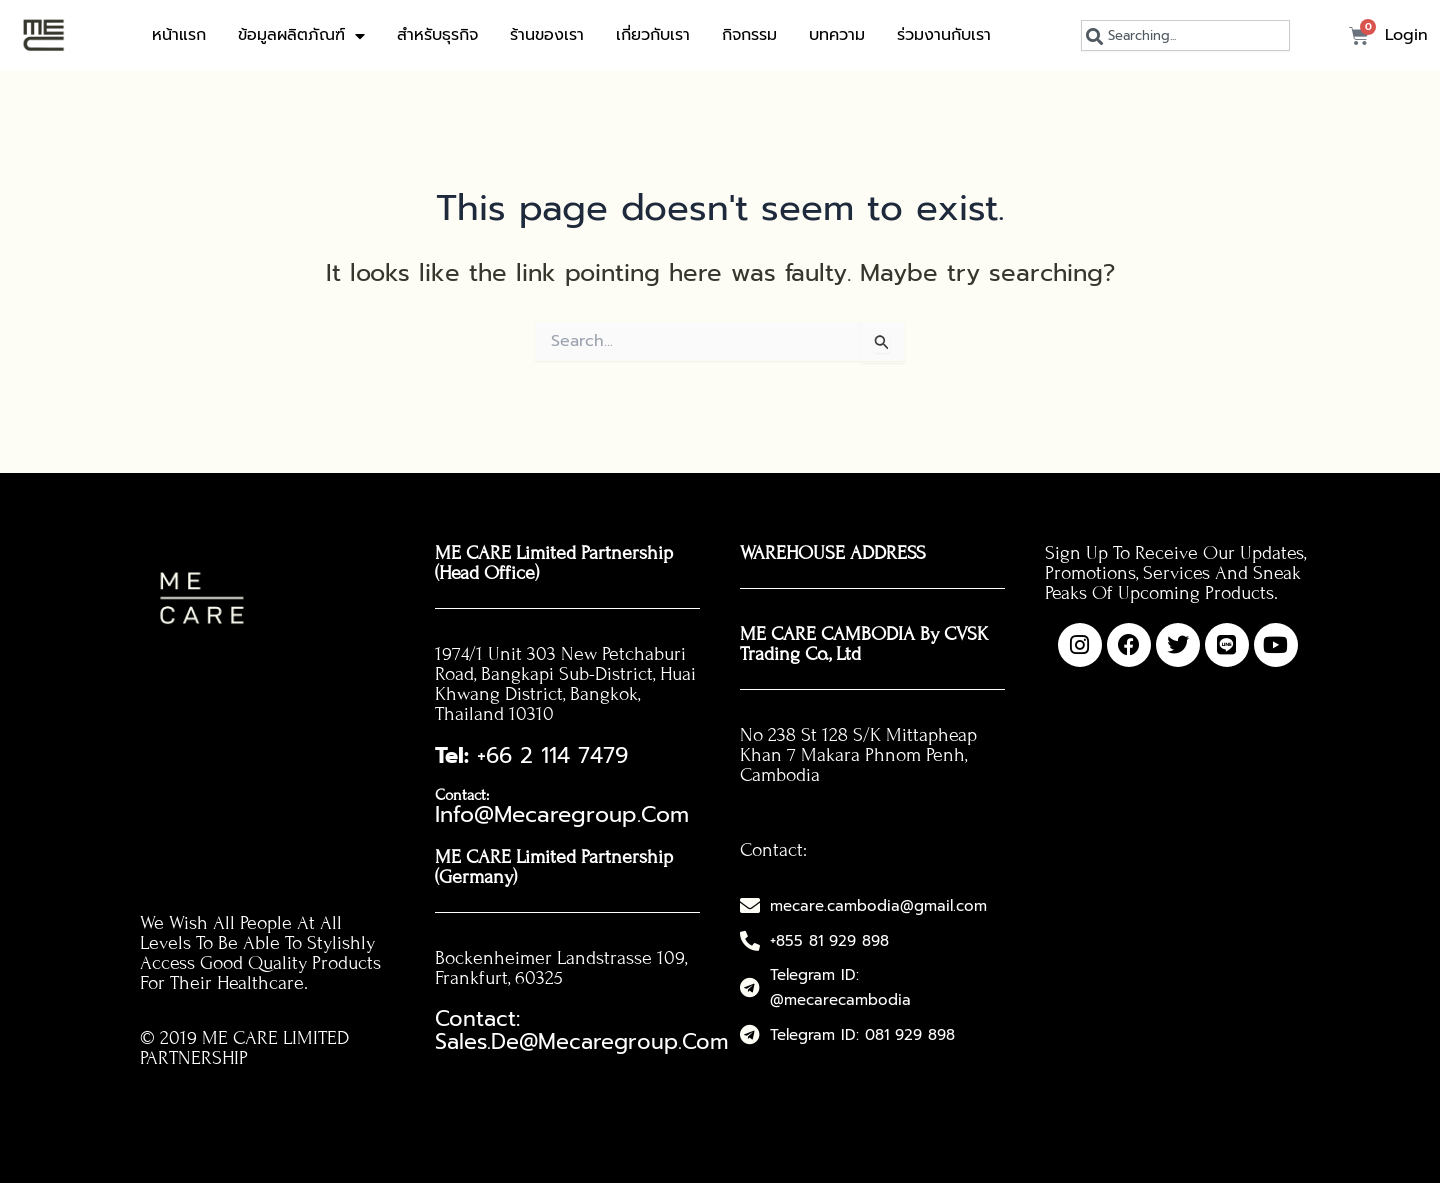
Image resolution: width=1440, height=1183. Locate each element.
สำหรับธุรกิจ (437, 35)
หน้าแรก (179, 35)
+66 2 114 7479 (510, 752)
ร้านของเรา (547, 35)
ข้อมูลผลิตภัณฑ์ (301, 36)
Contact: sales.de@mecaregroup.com (566, 983)
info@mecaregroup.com (589, 788)
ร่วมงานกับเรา (944, 35)
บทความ (837, 35)
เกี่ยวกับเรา (653, 35)
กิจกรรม (749, 35)
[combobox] (1185, 35)
